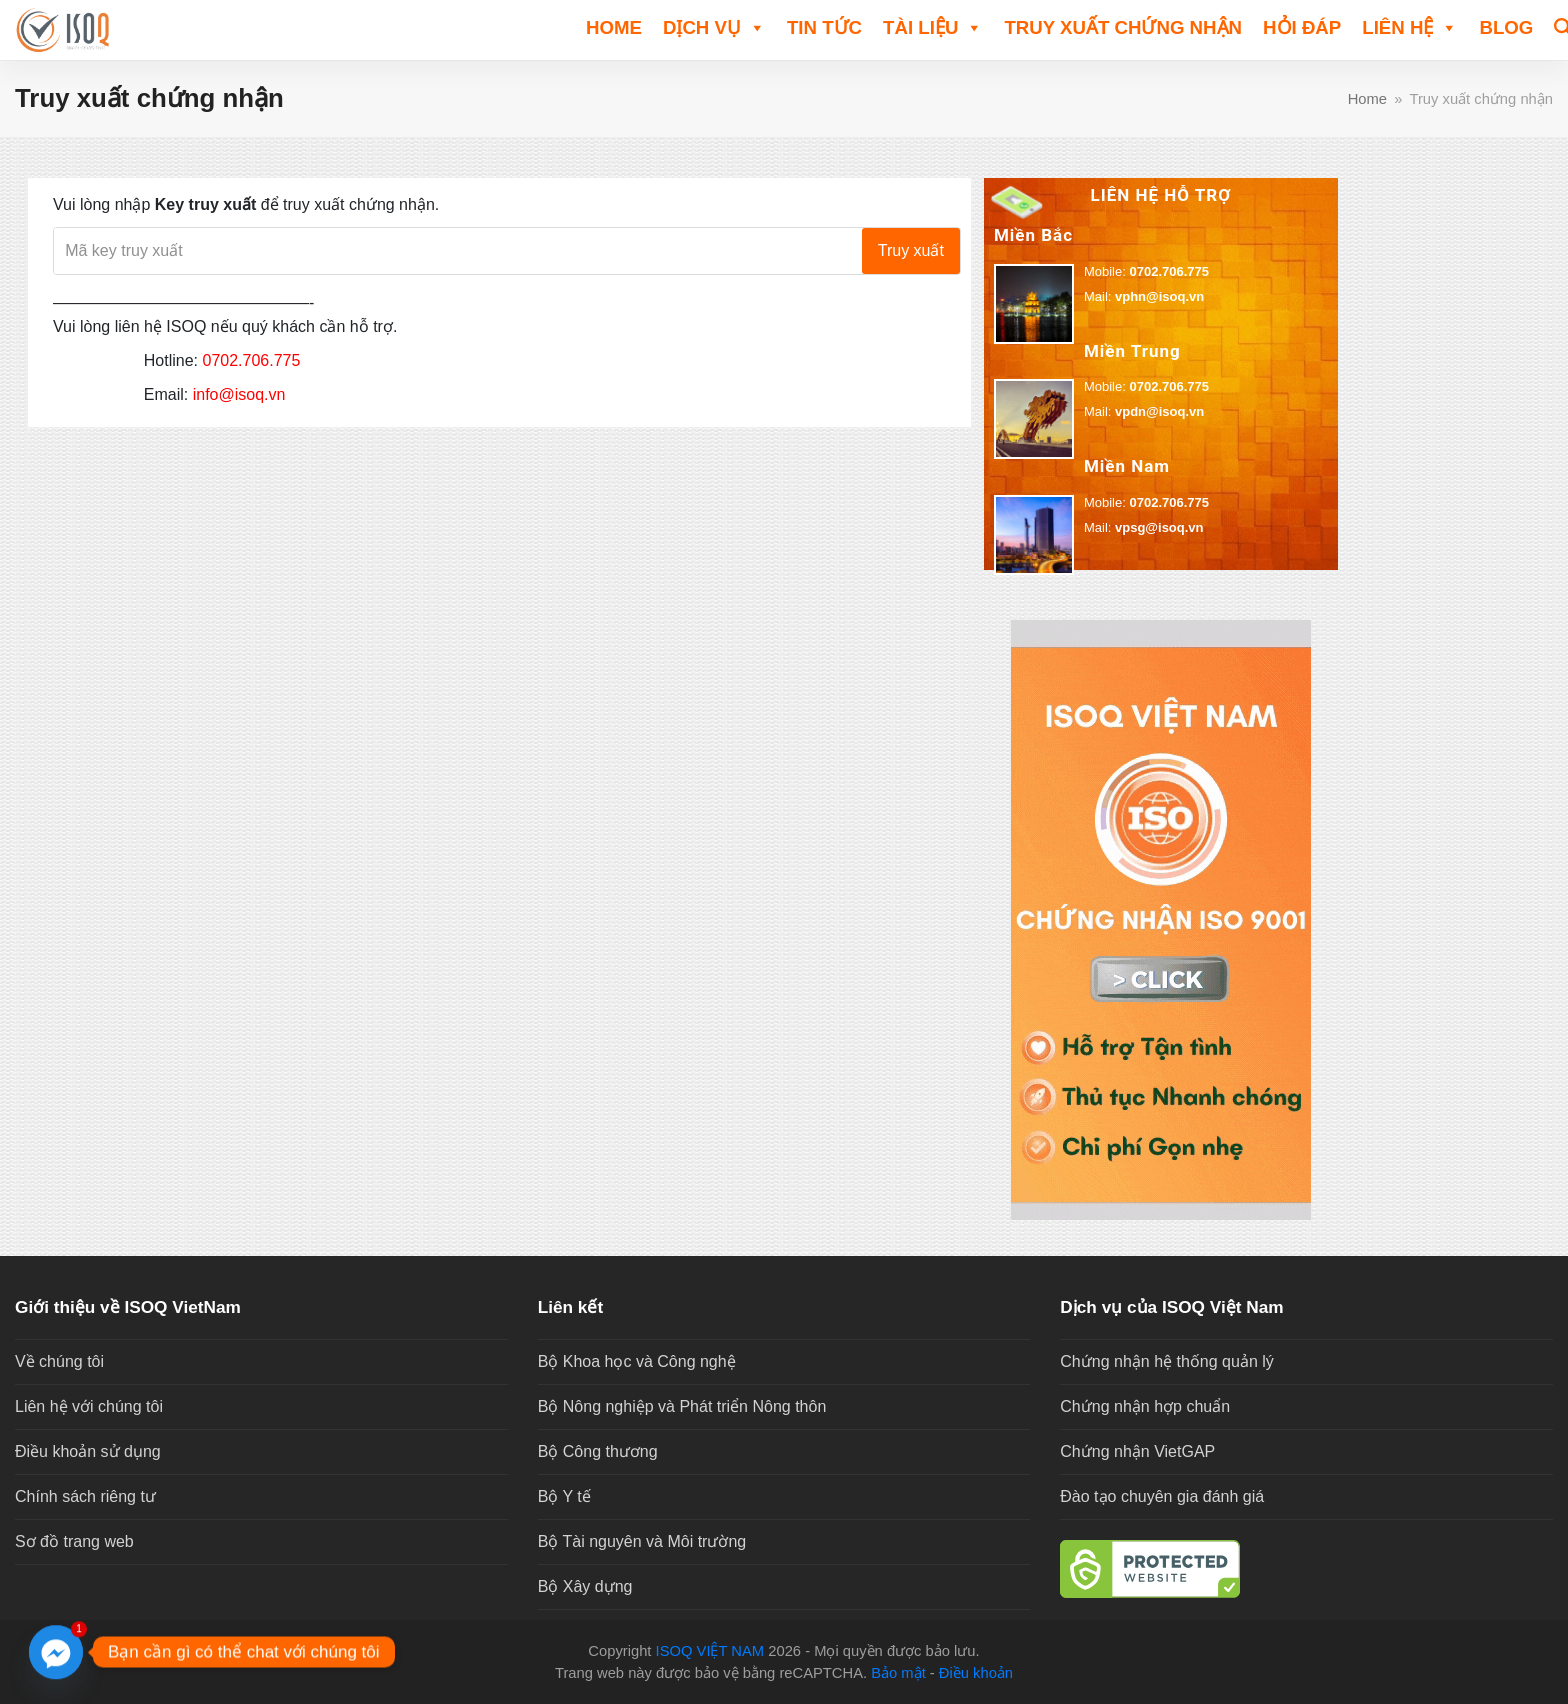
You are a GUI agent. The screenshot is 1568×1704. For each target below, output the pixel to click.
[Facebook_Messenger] (56, 1652)
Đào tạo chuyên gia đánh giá (1162, 1496)
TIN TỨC (824, 27)
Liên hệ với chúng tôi (89, 1406)
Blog (1506, 27)
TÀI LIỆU (933, 26)
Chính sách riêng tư (85, 1496)
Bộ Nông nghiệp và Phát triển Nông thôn (682, 1406)
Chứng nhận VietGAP (1137, 1451)
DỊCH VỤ (714, 26)
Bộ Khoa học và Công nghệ (637, 1361)
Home (614, 27)
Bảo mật (898, 1673)
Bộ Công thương (598, 1451)
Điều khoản (976, 1673)
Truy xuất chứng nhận (1123, 27)
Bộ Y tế (564, 1496)
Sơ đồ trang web (74, 1541)
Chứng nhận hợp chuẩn (1145, 1406)
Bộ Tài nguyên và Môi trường (642, 1541)
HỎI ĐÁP (1302, 27)
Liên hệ (1410, 26)
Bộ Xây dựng (585, 1586)
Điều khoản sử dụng (88, 1451)
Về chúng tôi (59, 1361)
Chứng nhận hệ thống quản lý (1166, 1361)
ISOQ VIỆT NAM (710, 1651)
